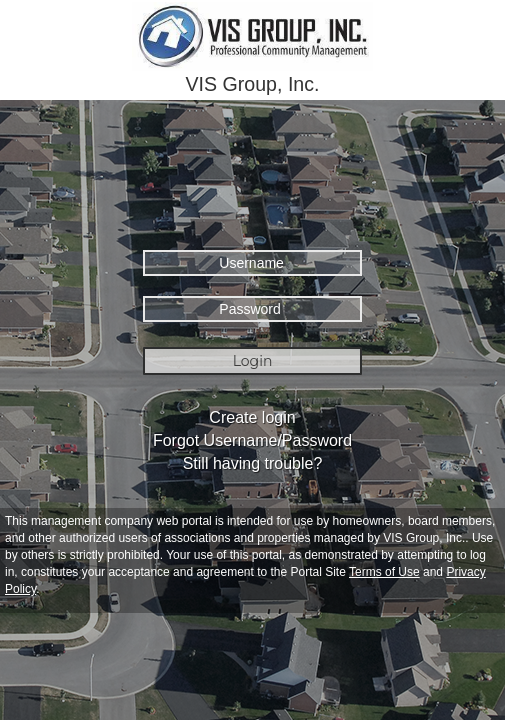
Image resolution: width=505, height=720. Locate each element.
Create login (252, 417)
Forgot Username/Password (252, 440)
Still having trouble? (253, 463)
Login (253, 361)
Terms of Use (384, 572)
